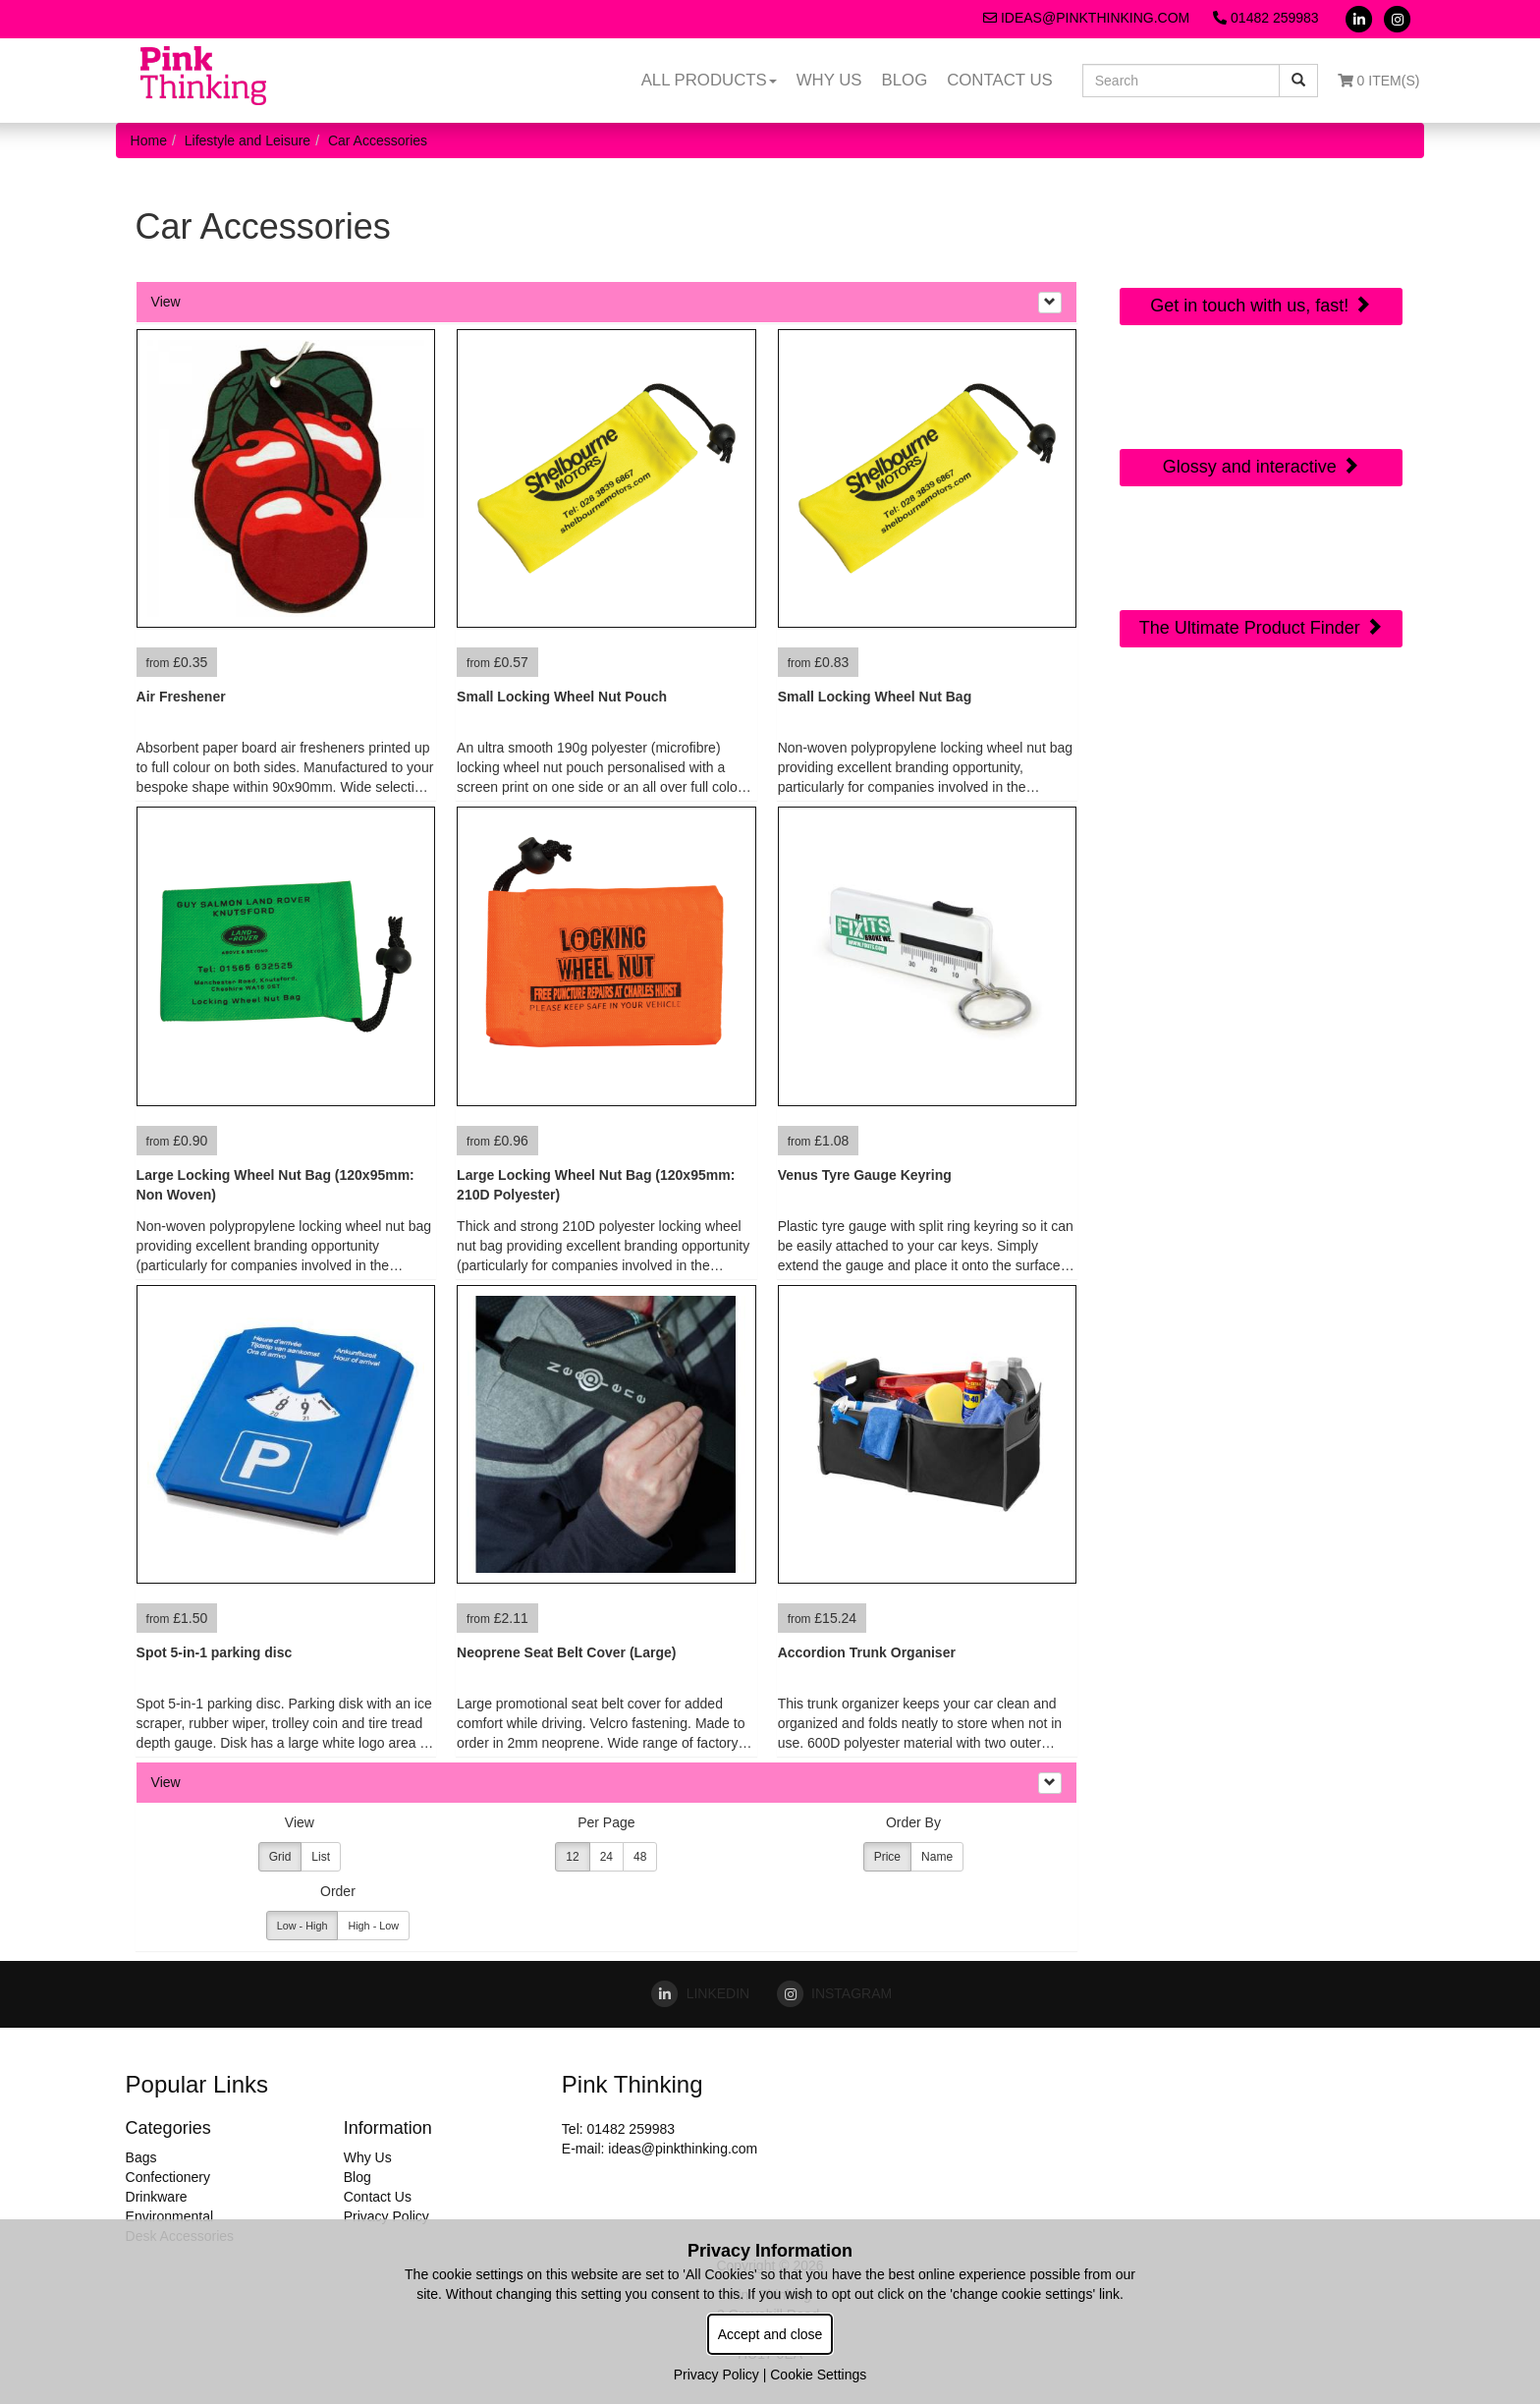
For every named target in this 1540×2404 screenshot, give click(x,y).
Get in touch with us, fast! (1260, 305)
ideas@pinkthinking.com (1086, 18)
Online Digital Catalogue (1260, 396)
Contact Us (1000, 80)
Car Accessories (377, 140)
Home (149, 140)
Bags (141, 2157)
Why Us (829, 80)
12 (572, 1857)
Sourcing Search (1261, 545)
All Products (709, 80)
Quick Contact (1260, 223)
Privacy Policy (386, 2216)
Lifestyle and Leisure (247, 140)
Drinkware (157, 2197)
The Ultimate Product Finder (1261, 627)
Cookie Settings (818, 2374)
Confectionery (168, 2177)
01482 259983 (1265, 18)
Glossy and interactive (1261, 466)
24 (606, 1857)
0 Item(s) (1379, 80)
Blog (905, 80)
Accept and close (770, 2334)
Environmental (170, 2216)
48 (639, 1857)
